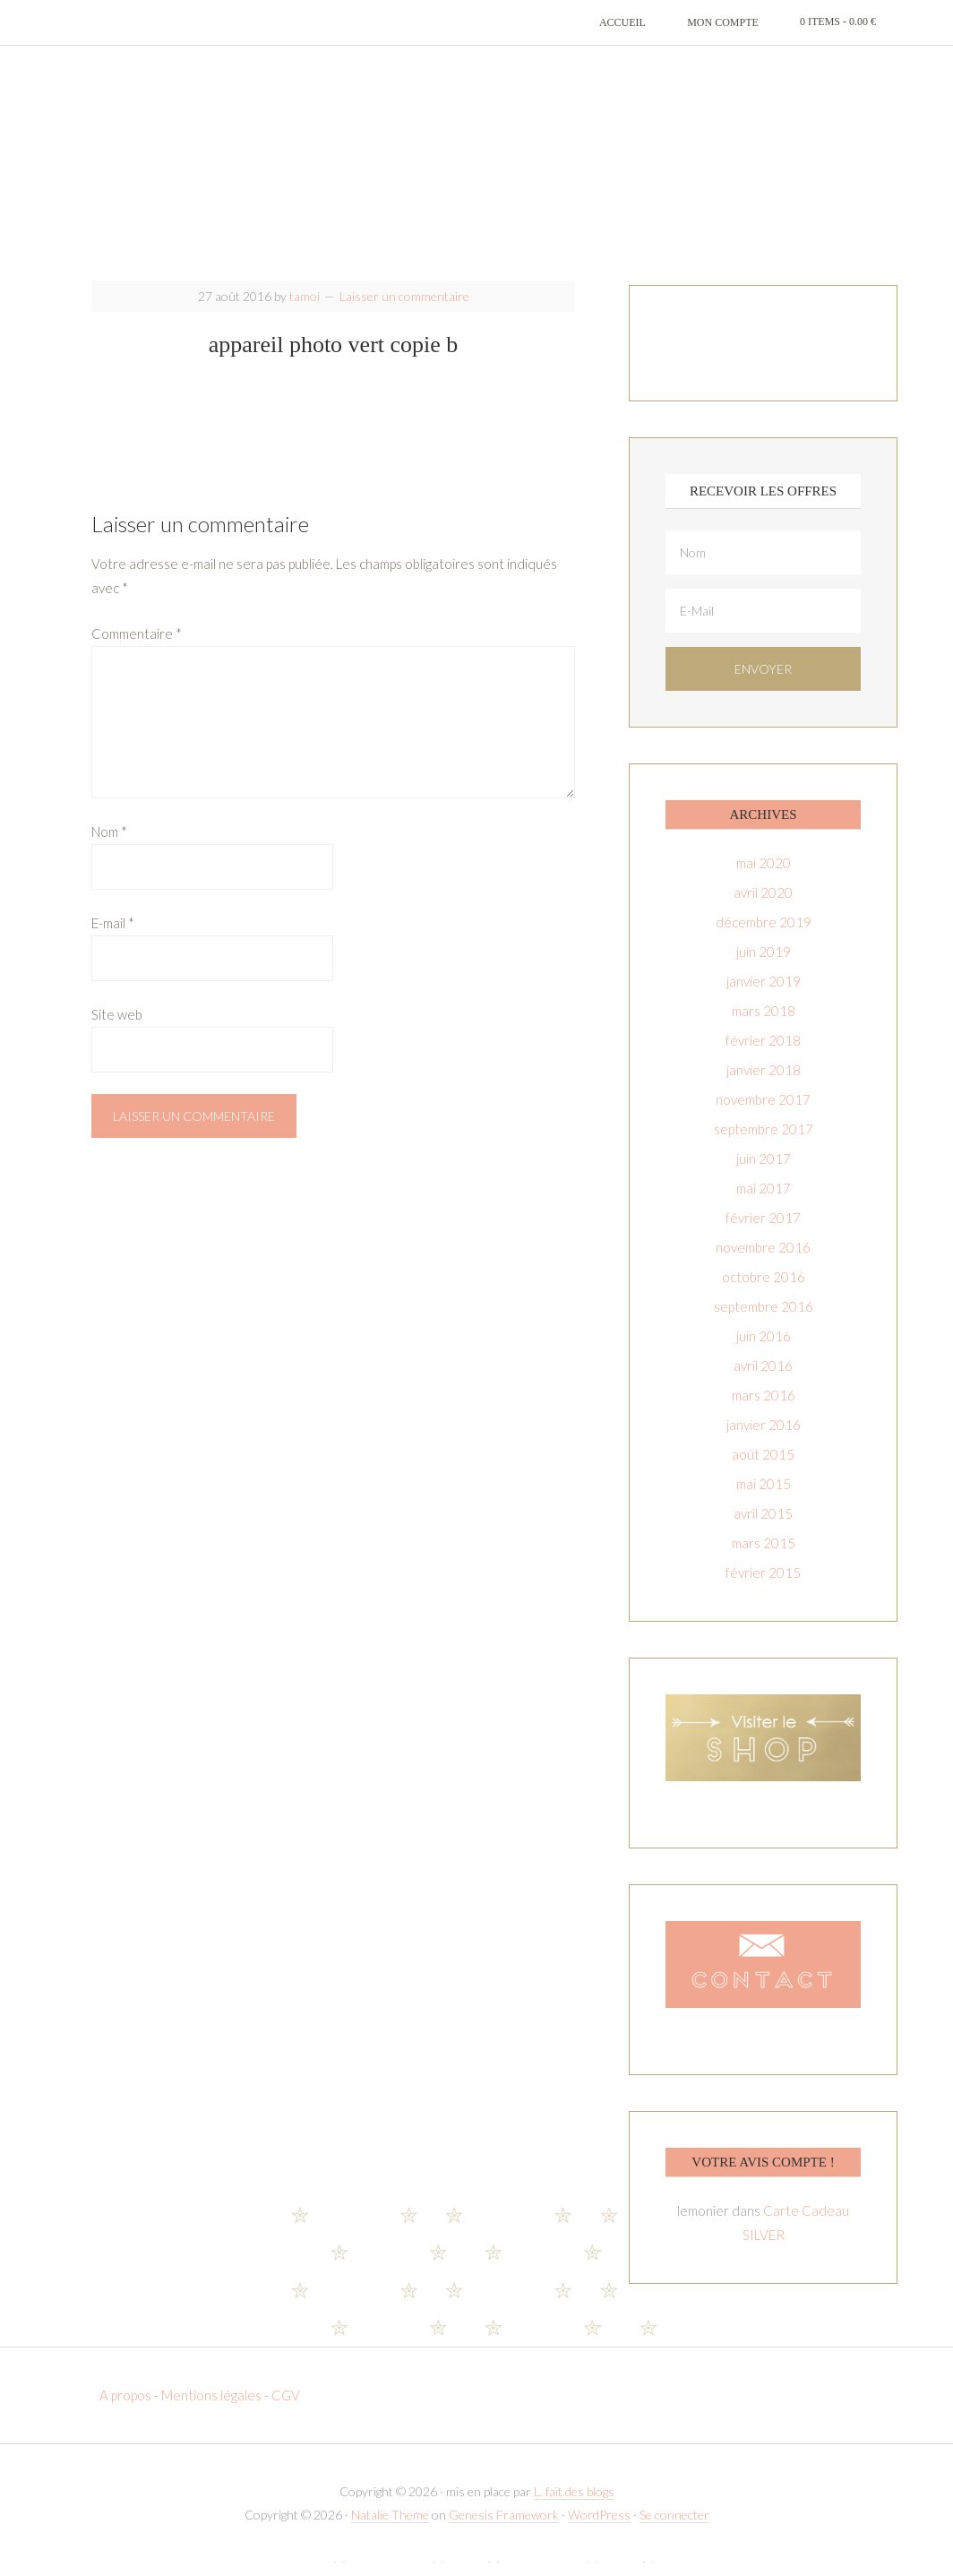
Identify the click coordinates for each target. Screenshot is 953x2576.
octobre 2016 (763, 1291)
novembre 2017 (763, 1114)
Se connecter (674, 2529)
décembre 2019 (763, 936)
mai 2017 (763, 1202)
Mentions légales (211, 2410)
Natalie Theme (390, 2529)
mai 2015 (763, 1498)
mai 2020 (763, 877)
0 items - (838, 21)
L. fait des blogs (574, 2506)
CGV (285, 2410)
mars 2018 (763, 1025)
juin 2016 (763, 1350)
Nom (109, 846)
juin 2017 (763, 1173)
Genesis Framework (504, 2529)
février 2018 (763, 1055)
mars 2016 (763, 1409)
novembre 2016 (763, 1262)
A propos (126, 2410)
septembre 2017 (763, 1143)
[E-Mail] (763, 625)
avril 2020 (763, 907)
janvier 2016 (763, 1439)
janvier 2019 (763, 995)
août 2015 (763, 1468)
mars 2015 (763, 1557)
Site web (116, 1029)
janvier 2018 (763, 1084)
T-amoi (476, 170)
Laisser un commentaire (404, 310)
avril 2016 (763, 1380)
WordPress (599, 2529)
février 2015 (763, 1587)
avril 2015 (763, 1528)
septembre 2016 (763, 1321)
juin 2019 (763, 966)
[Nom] (763, 567)
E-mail (112, 937)
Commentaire (136, 648)
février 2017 (763, 1232)
